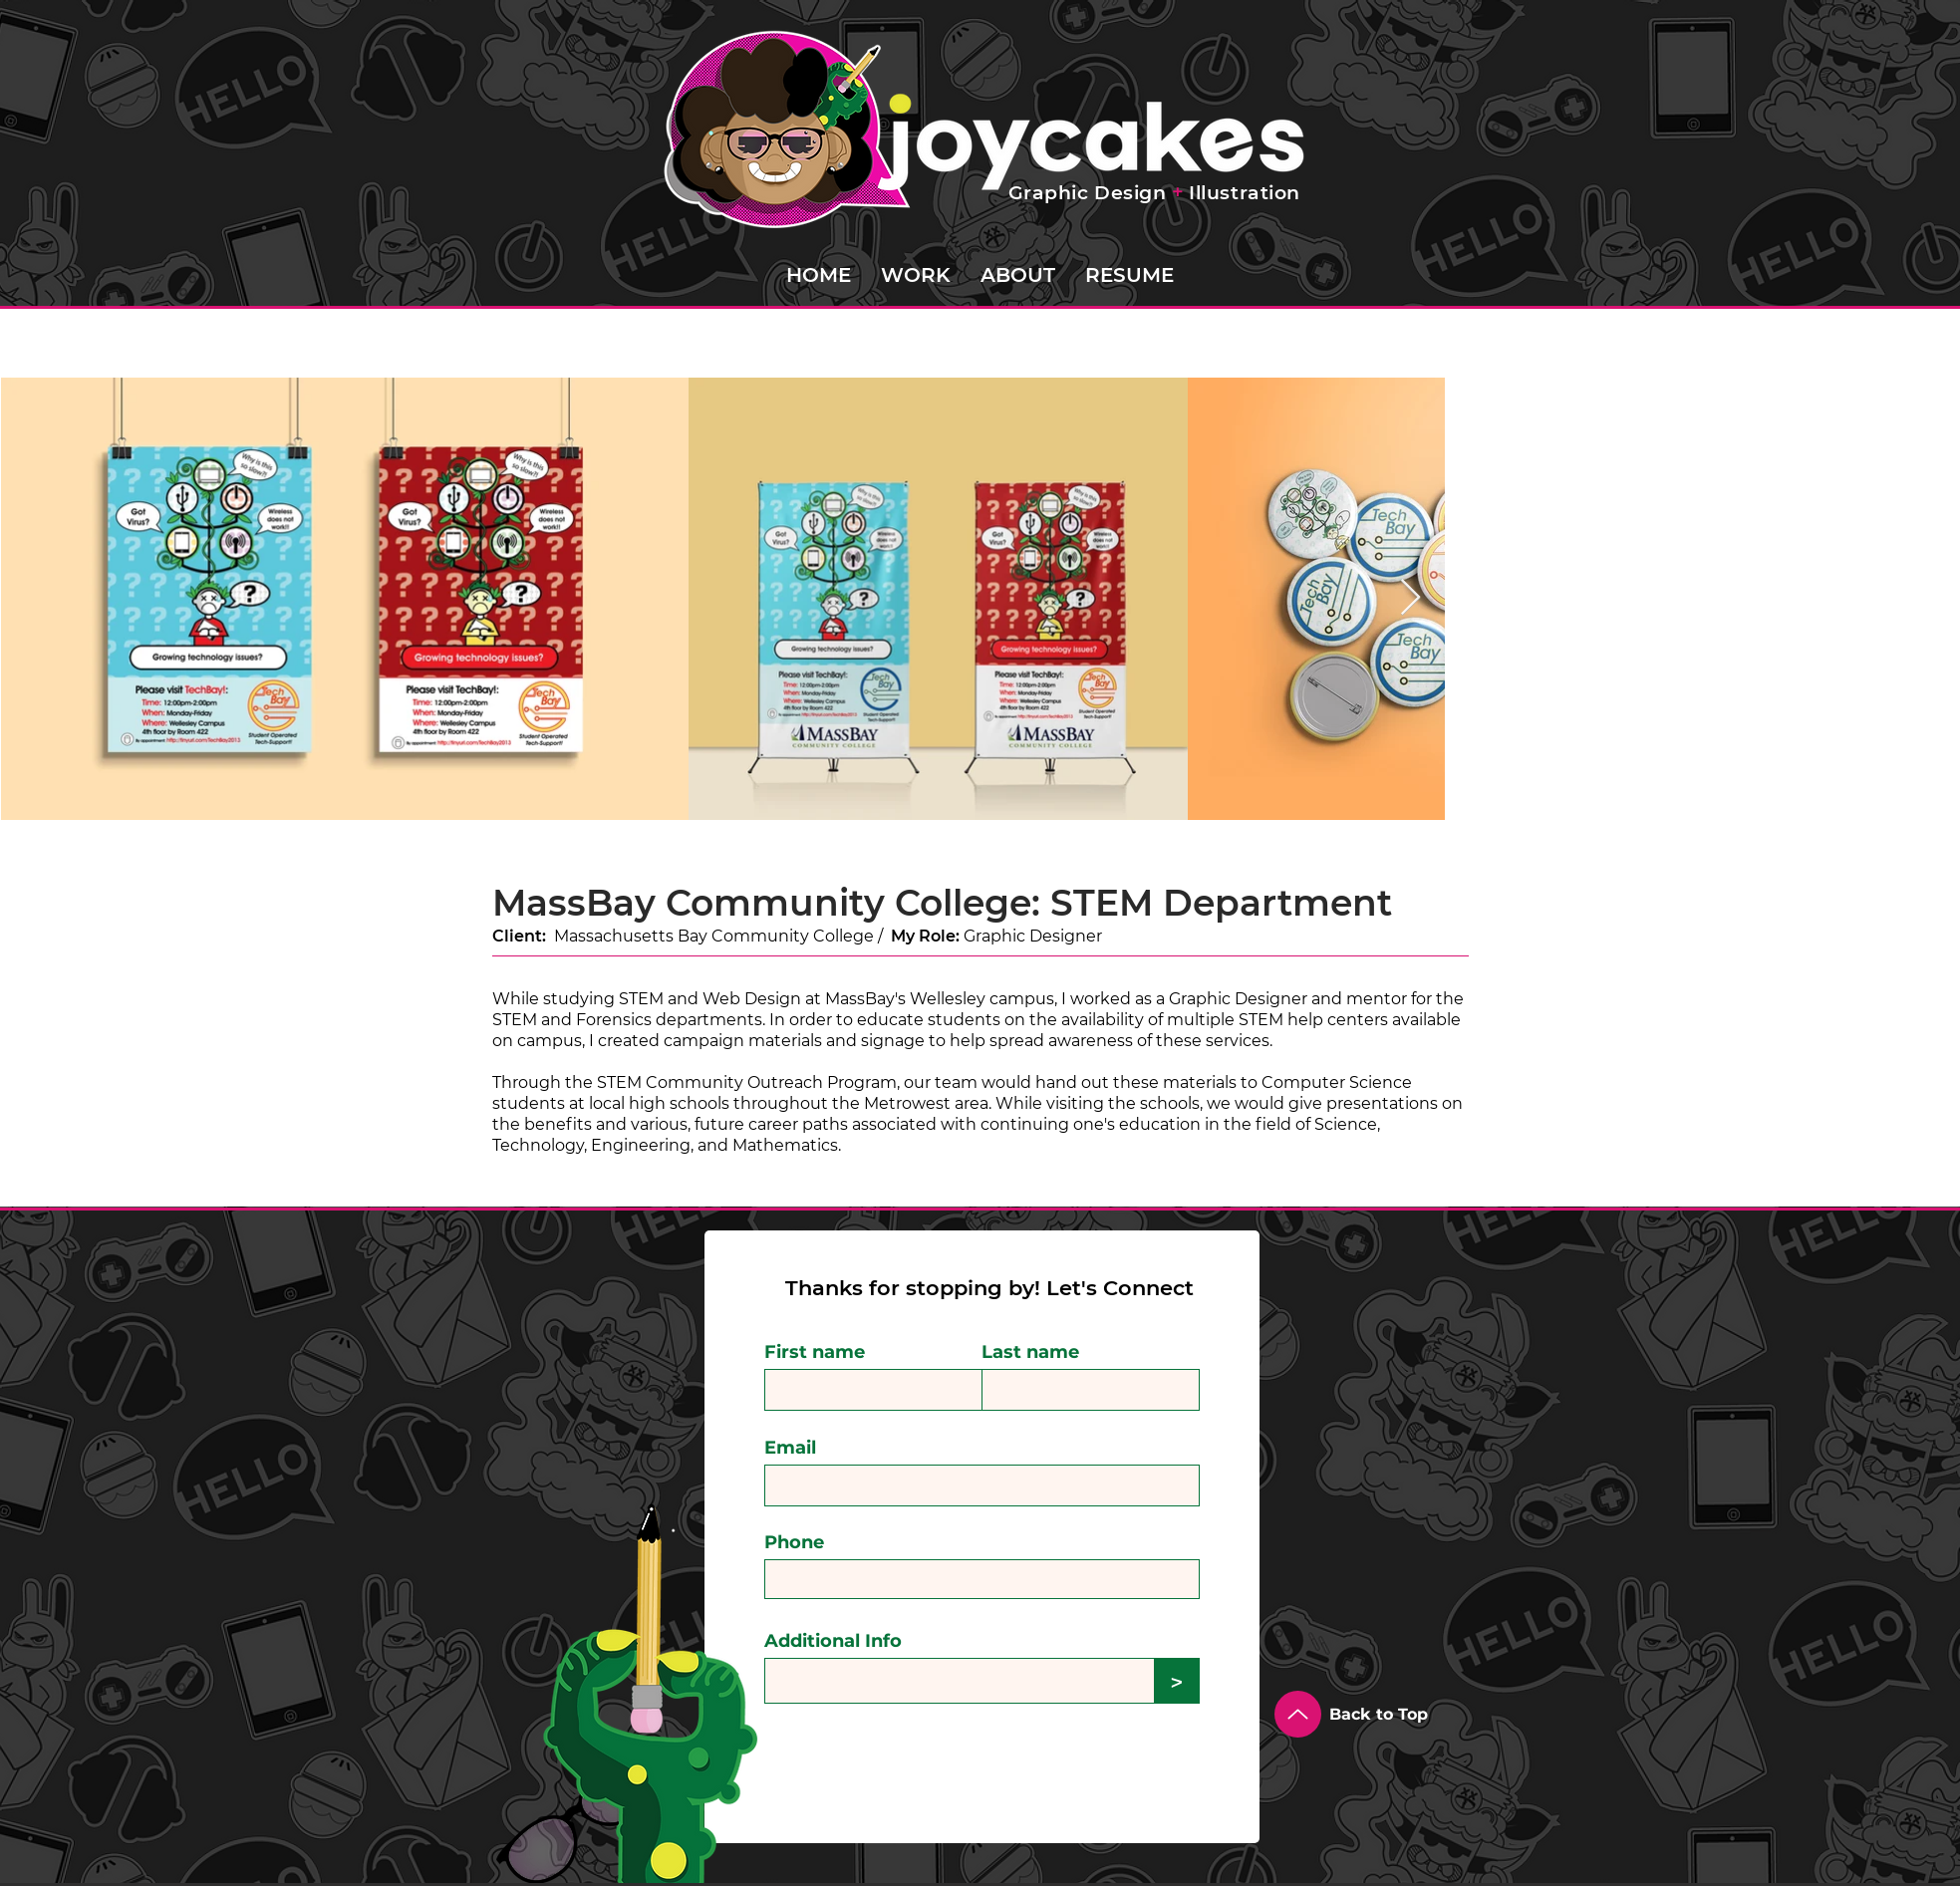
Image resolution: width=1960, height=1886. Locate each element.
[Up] (1297, 1714)
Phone (794, 1542)
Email (790, 1448)
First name (814, 1352)
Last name (1030, 1352)
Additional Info (833, 1641)
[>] (1177, 1681)
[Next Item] (1410, 598)
